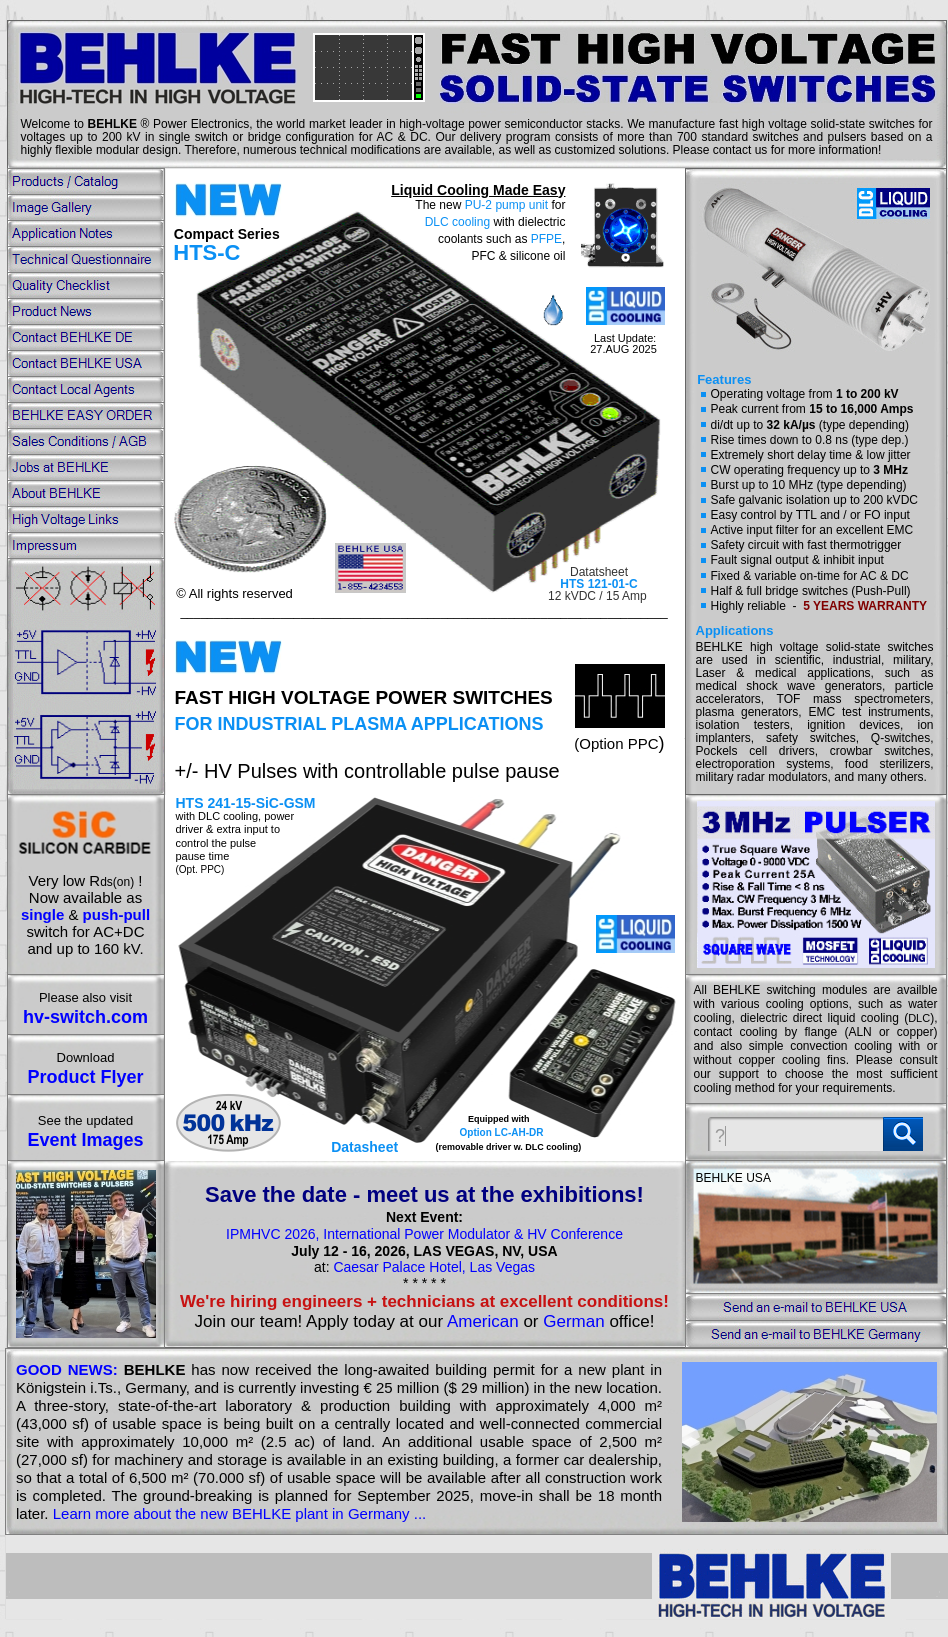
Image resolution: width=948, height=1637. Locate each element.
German (573, 1321)
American (483, 1321)
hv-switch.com (85, 1017)
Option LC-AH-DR (502, 1132)
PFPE (546, 239)
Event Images (85, 1140)
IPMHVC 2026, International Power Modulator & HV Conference (424, 1234)
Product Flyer (85, 1077)
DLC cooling (457, 222)
